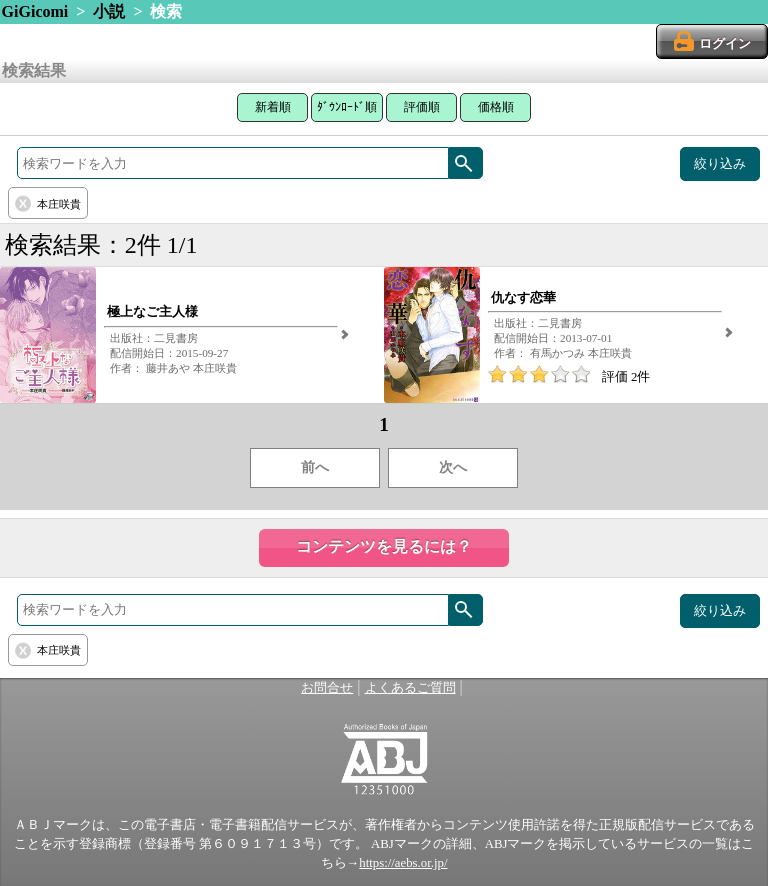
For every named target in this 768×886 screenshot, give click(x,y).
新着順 (273, 107)
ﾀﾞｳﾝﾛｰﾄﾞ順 (347, 107)
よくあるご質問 (410, 688)
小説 (109, 11)
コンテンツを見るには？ (384, 546)
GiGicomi (35, 11)
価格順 (496, 107)
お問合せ (327, 688)
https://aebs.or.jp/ (403, 863)
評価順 (422, 107)
